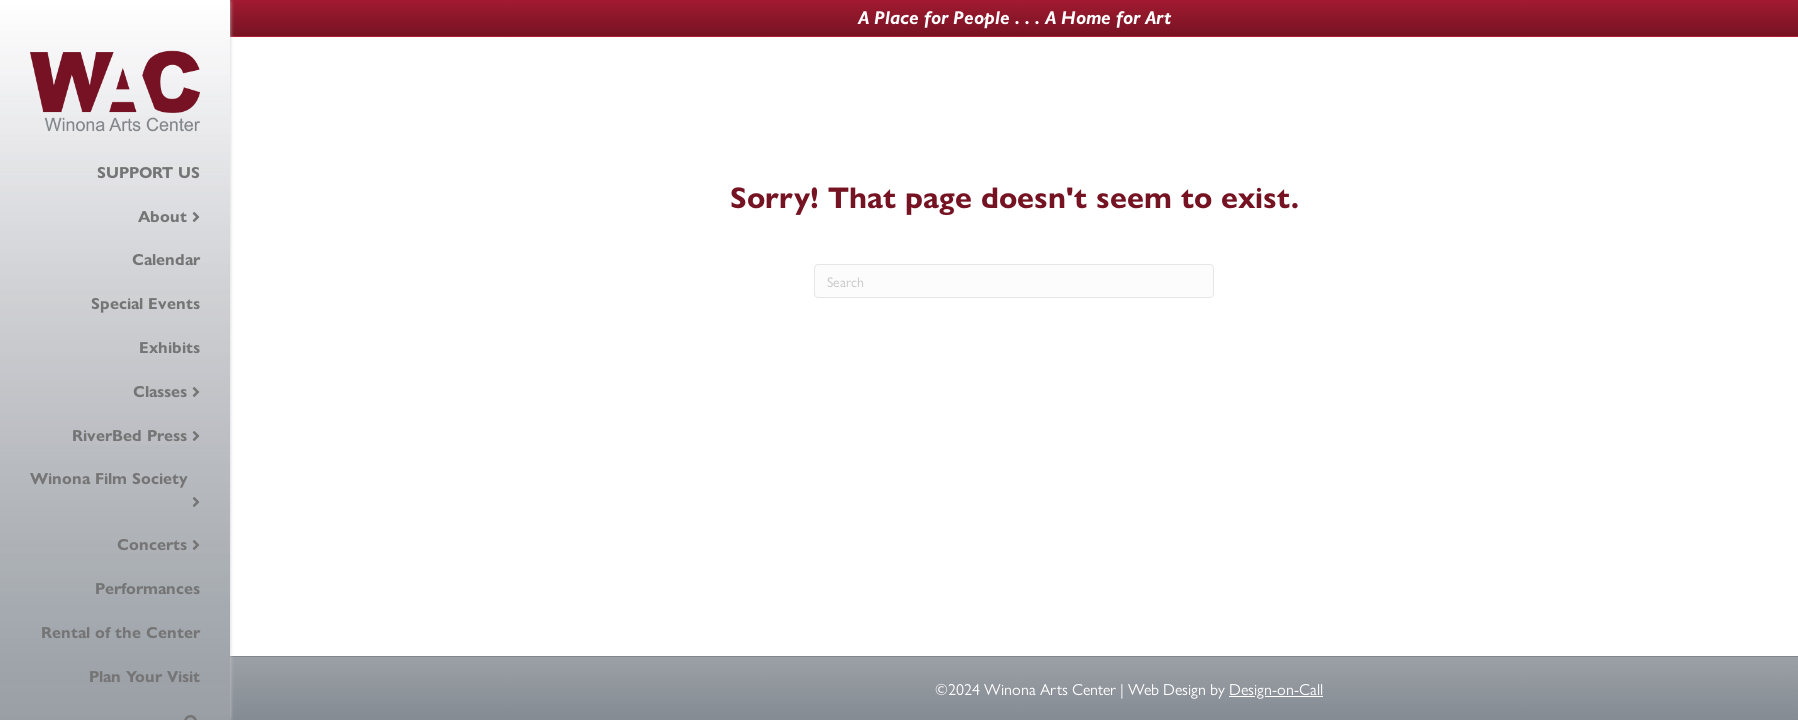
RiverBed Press (129, 435)
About (162, 216)
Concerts (152, 544)
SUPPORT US (148, 172)
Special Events (145, 303)
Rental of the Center (120, 632)
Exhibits (169, 347)
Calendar (166, 259)
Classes (160, 391)
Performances (147, 588)
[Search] (1014, 281)
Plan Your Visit (144, 676)
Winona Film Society (109, 478)
